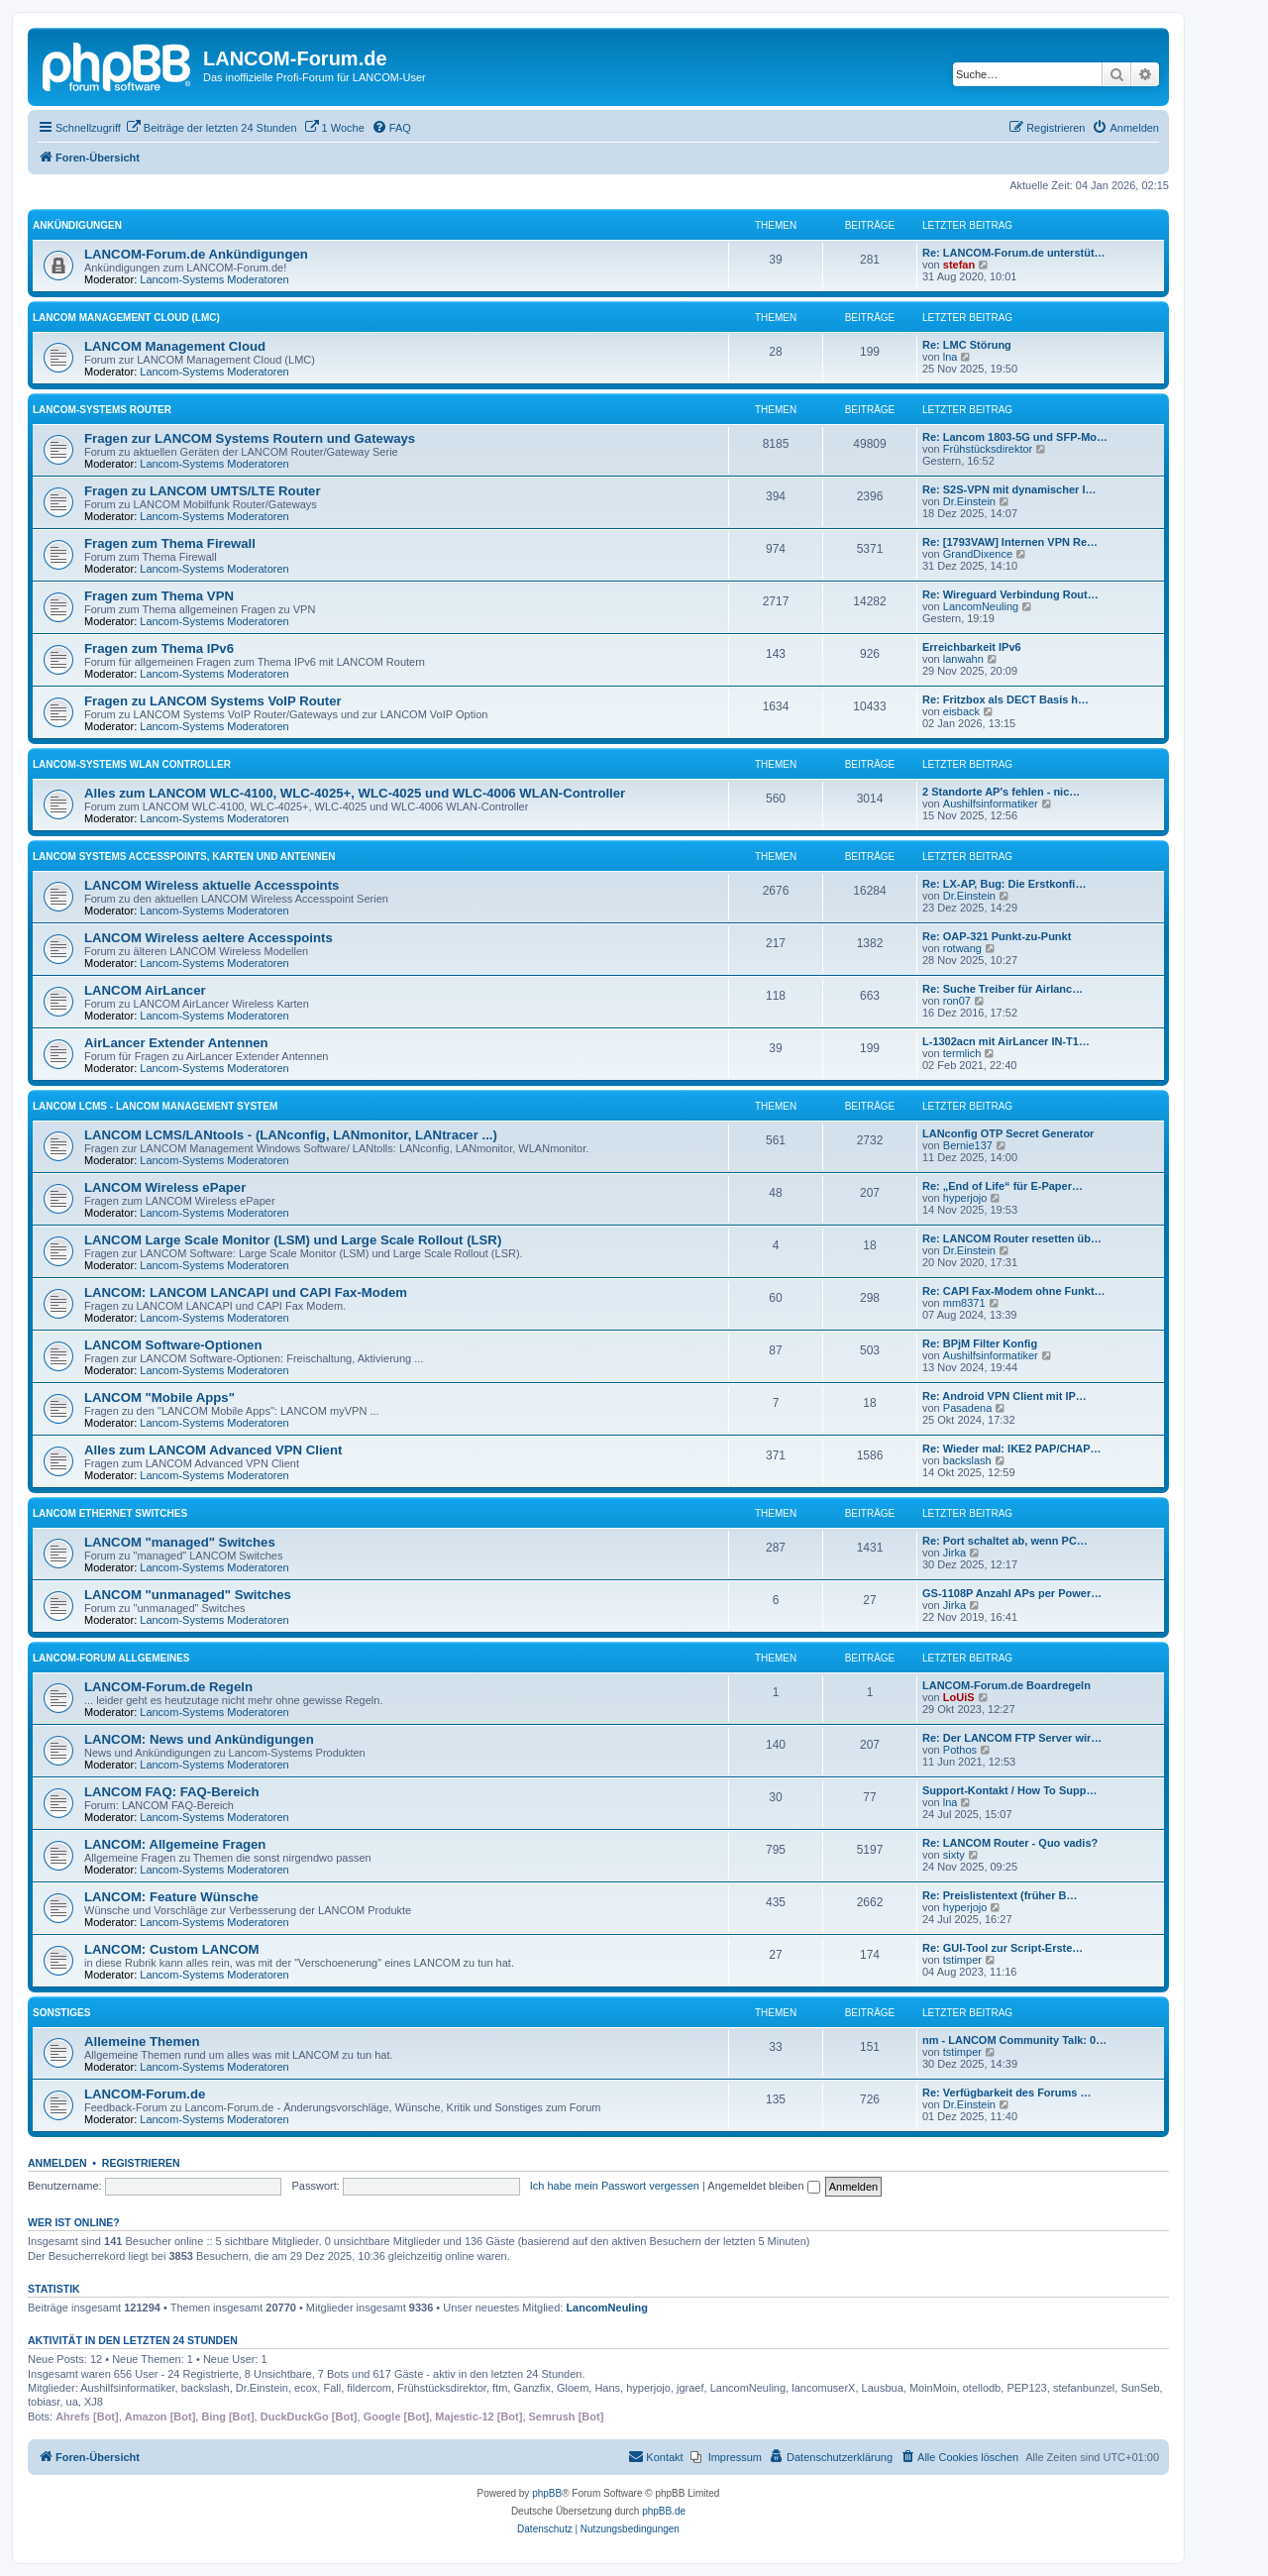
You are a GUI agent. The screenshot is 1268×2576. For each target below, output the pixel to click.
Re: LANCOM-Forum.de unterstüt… (1014, 253)
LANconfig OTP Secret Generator (1008, 1133)
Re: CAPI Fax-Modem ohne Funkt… (1014, 1291)
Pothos (960, 1750)
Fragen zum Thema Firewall (170, 543)
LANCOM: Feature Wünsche (171, 1896)
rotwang (962, 948)
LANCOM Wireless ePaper (165, 1187)
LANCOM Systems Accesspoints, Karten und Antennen (184, 856)
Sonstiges (61, 2012)
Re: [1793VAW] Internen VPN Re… (1010, 542)
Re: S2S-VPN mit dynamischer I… (1009, 489)
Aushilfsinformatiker (990, 803)
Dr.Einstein (969, 501)
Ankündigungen (77, 225)
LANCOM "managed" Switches (179, 1542)
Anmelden (57, 2163)
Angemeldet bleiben (763, 2186)
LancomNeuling (980, 606)
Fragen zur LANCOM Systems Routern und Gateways (249, 438)
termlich (962, 1053)
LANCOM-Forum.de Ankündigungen (196, 254)
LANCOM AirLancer (145, 990)
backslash (967, 1460)
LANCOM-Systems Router (102, 409)
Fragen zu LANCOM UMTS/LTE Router (202, 490)
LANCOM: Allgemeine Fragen (174, 1844)
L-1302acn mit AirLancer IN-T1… (1006, 1041)
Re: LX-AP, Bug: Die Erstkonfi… (1004, 884)
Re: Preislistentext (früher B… (999, 1895)
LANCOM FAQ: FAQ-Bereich (172, 1791)
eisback (961, 711)
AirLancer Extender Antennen (176, 1042)
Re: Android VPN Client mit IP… (1004, 1396)
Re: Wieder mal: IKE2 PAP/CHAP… (1012, 1448)
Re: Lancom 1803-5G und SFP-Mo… (1015, 437)
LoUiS (959, 1697)
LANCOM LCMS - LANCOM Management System (155, 1106)
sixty (954, 1855)
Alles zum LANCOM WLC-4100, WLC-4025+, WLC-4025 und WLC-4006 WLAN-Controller (354, 793)
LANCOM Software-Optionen (173, 1345)
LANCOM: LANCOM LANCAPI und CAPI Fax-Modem (245, 1292)
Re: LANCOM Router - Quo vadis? (1010, 1843)
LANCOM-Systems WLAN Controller (132, 764)
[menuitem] (211, 128)
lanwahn (963, 659)
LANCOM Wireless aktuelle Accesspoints (211, 885)
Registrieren (141, 2163)
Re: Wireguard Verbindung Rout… (1010, 594)
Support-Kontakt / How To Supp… (1009, 1790)
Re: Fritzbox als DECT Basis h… (1005, 699)
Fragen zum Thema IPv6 (159, 648)
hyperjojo (965, 1198)
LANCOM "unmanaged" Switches (187, 1594)
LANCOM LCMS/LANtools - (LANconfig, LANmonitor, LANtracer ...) (290, 1134)
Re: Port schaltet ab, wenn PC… (1005, 1541)
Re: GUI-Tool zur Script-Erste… (1002, 1948)
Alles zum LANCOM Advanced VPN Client (213, 1450)
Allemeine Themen (142, 2041)
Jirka (954, 1552)
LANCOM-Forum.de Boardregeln (1006, 1685)
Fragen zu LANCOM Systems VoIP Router (213, 701)
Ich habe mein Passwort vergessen (614, 2186)
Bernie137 (968, 1145)
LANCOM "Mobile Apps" (159, 1397)
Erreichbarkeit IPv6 (971, 647)
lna (950, 357)
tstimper (962, 1960)
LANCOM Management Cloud (174, 346)
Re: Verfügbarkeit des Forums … (1007, 2092)
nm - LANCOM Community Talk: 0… (1014, 2040)
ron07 (957, 1001)
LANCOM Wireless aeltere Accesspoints (208, 937)
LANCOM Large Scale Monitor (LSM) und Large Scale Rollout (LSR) (292, 1240)
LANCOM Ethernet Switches (110, 1513)
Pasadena (968, 1408)
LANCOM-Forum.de (144, 2094)
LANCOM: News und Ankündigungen (199, 1739)
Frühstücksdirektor (987, 449)
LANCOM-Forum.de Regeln (168, 1686)
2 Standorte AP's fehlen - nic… (1001, 792)
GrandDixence (977, 554)
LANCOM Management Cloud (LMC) (126, 317)
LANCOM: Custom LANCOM (172, 1949)
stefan (959, 264)
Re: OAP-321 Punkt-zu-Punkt (996, 936)
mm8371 (964, 1303)
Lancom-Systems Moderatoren (214, 279)
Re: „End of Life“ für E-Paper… (1002, 1186)
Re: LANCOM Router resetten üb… (1012, 1238)
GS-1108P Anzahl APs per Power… (1012, 1593)
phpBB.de (664, 2511)
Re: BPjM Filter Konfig (979, 1343)
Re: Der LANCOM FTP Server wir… (1012, 1738)
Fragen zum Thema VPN (159, 596)
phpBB (547, 2493)
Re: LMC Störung (966, 345)
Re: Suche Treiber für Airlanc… (1002, 989)
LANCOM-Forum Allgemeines (111, 1658)
